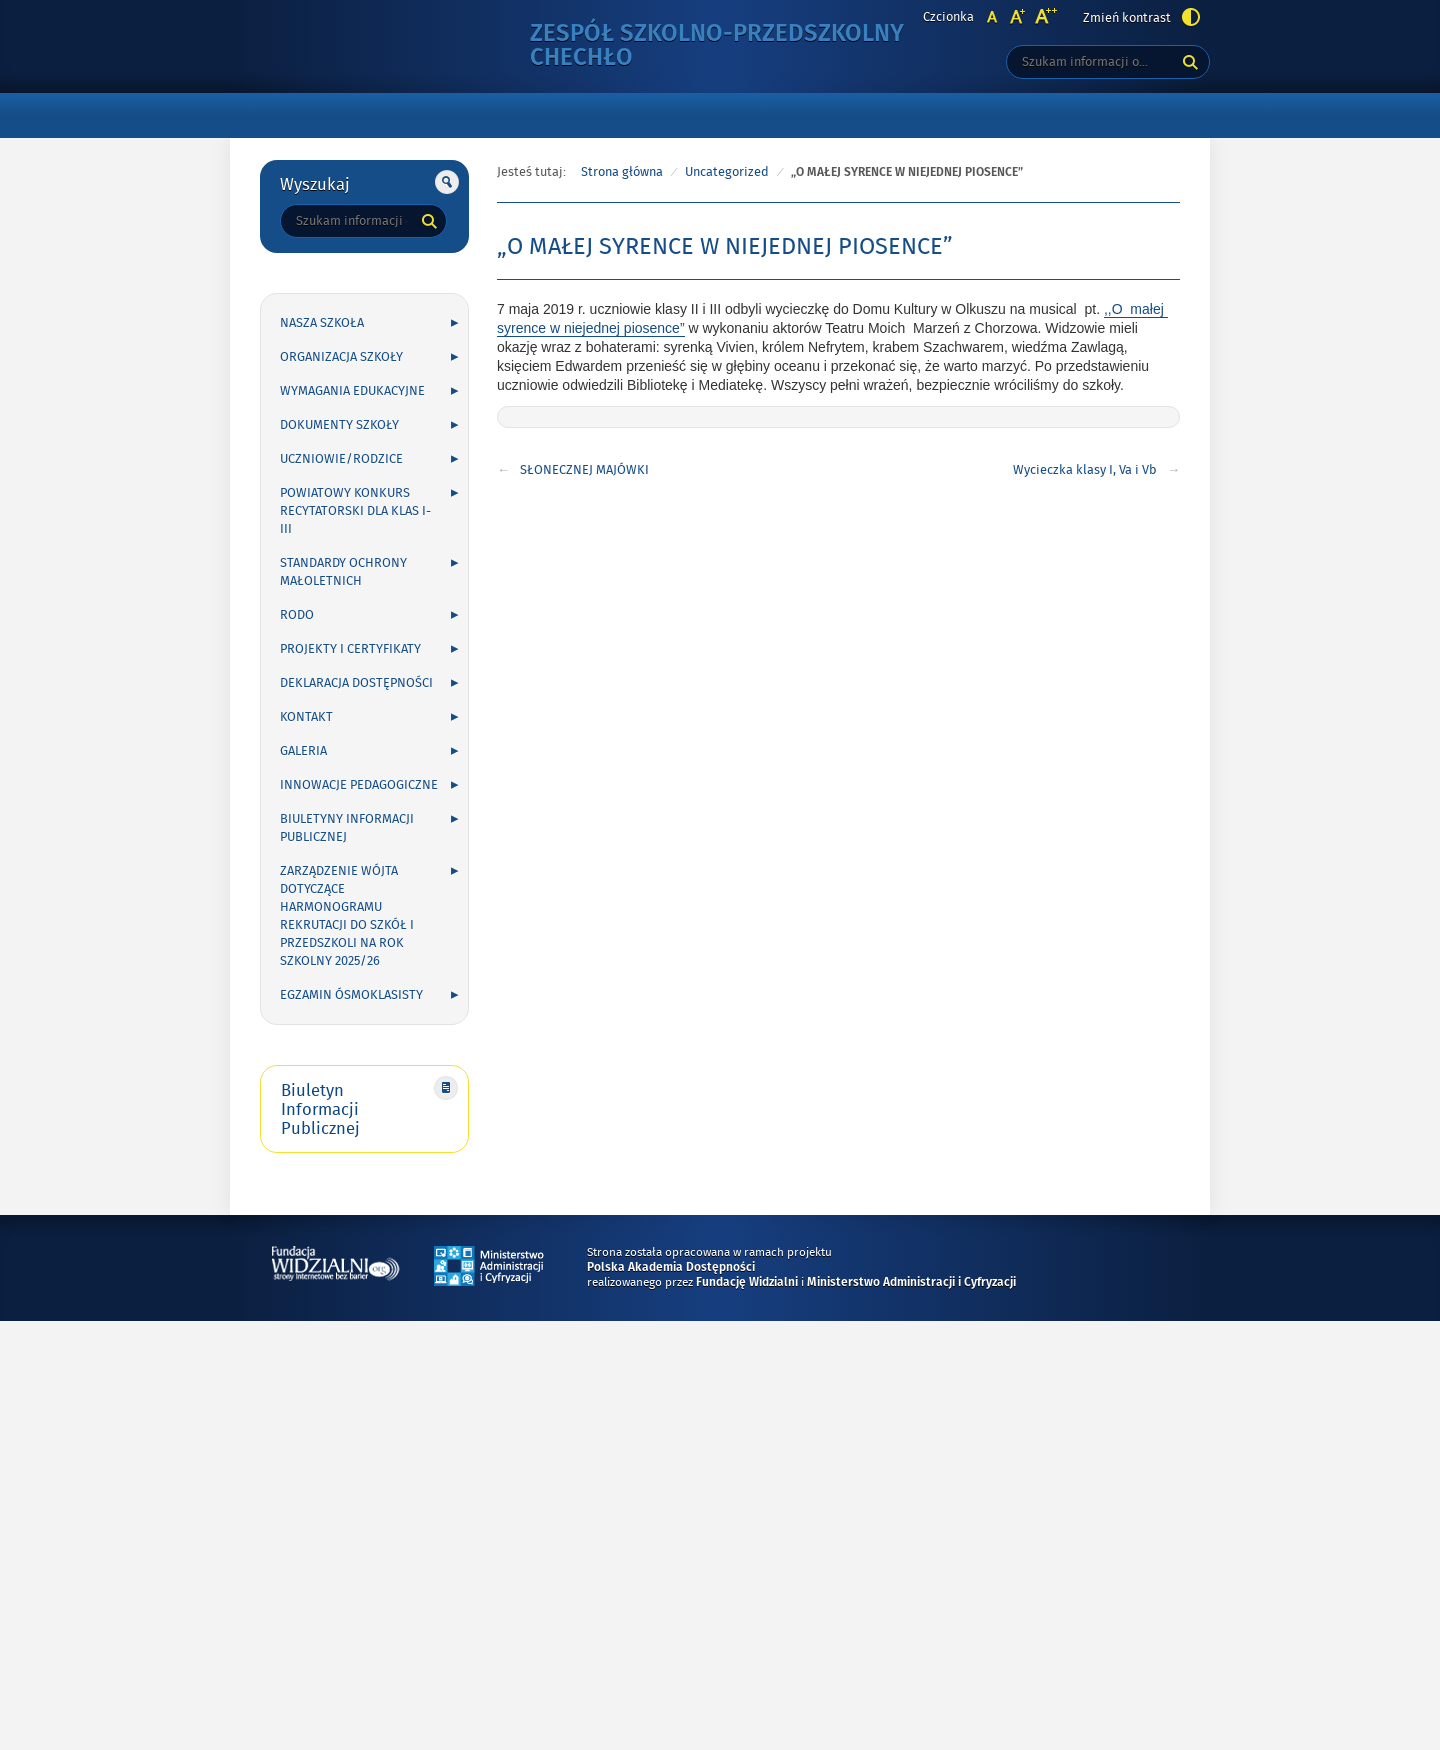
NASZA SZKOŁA (322, 323)
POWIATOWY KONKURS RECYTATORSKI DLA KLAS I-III (355, 511)
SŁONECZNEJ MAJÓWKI (584, 470)
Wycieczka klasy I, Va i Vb (1085, 470)
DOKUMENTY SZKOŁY (339, 425)
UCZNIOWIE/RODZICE (341, 459)
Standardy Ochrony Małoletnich (343, 572)
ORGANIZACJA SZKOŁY (341, 357)
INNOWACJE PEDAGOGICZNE (359, 785)
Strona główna (622, 172)
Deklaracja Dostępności (356, 683)
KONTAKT (306, 717)
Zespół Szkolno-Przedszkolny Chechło (717, 46)
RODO (297, 615)
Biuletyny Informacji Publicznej (347, 828)
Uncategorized (727, 172)
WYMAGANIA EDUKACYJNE (352, 391)
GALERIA (303, 751)
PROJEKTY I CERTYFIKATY (350, 649)
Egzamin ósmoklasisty (351, 995)
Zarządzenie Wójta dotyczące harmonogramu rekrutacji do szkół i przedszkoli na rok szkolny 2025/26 (347, 916)
